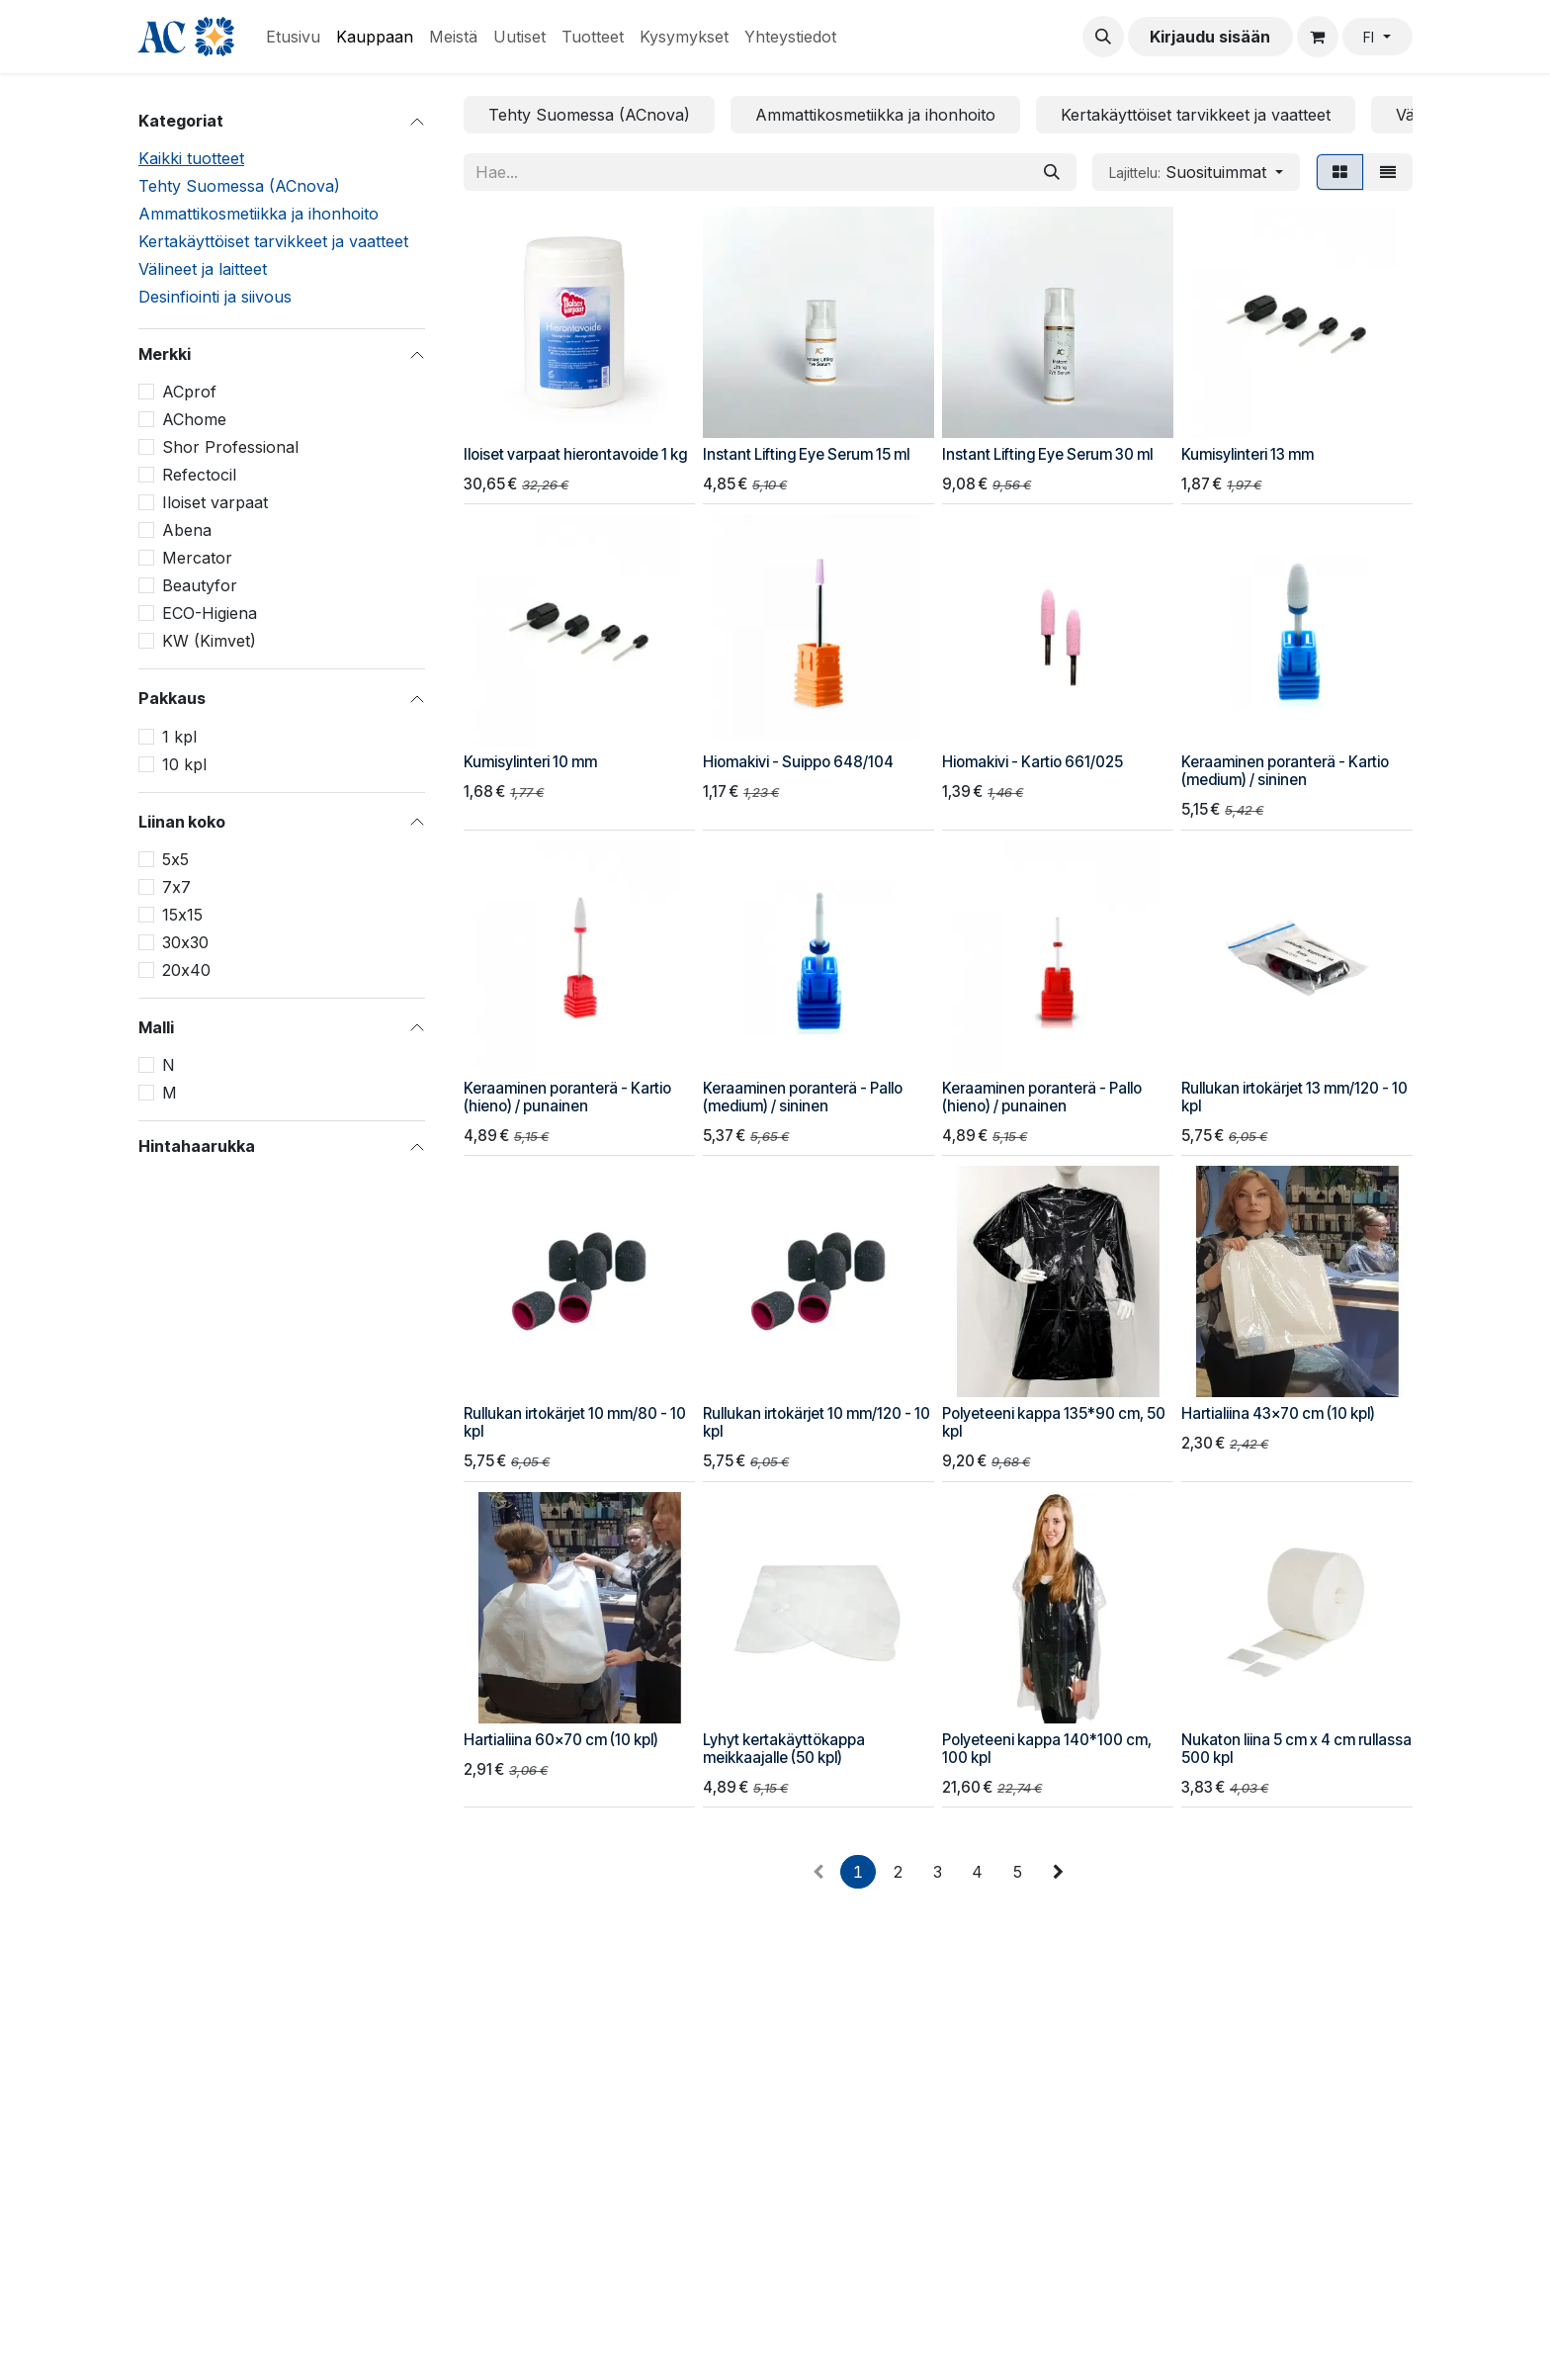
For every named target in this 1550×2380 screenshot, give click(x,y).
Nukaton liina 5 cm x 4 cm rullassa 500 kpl (1296, 1748)
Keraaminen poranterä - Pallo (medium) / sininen (803, 1097)
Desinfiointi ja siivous (215, 297)
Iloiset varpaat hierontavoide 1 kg (575, 454)
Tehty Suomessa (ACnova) (239, 186)
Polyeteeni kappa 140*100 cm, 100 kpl (1047, 1748)
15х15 (182, 915)
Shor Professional (230, 447)
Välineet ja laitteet (202, 269)
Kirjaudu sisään (1210, 36)
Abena (187, 530)
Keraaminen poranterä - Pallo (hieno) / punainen (1042, 1097)
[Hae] (1051, 172)
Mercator (197, 558)
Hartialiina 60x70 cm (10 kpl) (561, 1739)
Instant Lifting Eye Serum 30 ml (1047, 454)
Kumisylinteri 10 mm (530, 761)
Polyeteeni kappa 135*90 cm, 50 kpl (1053, 1422)
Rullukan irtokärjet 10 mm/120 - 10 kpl (816, 1422)
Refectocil (199, 475)
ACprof (189, 391)
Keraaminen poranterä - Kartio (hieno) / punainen (567, 1097)
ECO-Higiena (209, 613)
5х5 (175, 859)
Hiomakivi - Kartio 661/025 (1032, 761)
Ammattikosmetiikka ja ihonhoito (258, 213)
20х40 (186, 970)
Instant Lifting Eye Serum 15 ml (806, 454)
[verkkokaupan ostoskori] (1317, 36)
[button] (1103, 36)
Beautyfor (199, 585)
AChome (194, 419)
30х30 (185, 942)
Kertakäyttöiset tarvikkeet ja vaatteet (273, 241)
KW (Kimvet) (209, 641)
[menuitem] (293, 36)
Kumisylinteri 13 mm (1247, 454)
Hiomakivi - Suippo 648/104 (798, 761)
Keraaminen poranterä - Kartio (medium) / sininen (1285, 770)
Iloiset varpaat (215, 502)
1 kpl (179, 737)
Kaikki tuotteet (191, 158)
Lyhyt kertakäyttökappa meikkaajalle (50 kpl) (784, 1748)
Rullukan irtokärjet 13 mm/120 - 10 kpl (1294, 1097)
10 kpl (184, 764)
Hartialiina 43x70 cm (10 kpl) (1278, 1413)
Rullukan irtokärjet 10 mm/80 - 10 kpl (575, 1422)
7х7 (176, 887)
